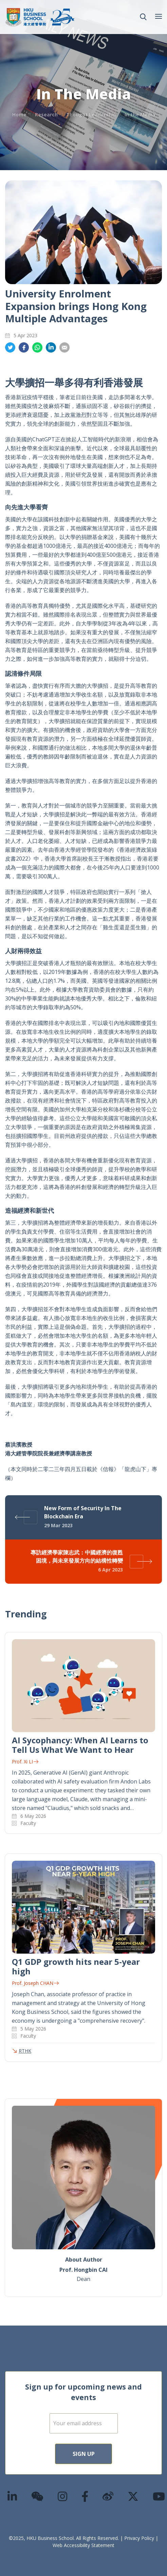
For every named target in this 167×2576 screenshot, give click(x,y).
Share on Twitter (10, 348)
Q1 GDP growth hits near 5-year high (76, 1966)
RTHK (25, 2051)
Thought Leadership (91, 114)
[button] (143, 17)
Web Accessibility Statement (83, 2545)
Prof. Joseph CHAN (35, 1983)
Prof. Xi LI (25, 1761)
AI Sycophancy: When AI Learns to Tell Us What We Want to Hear (80, 1744)
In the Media (140, 114)
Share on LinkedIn (51, 348)
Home (19, 114)
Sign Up (84, 2454)
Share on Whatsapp (37, 348)
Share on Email (64, 348)
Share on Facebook (24, 348)
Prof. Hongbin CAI (83, 2269)
